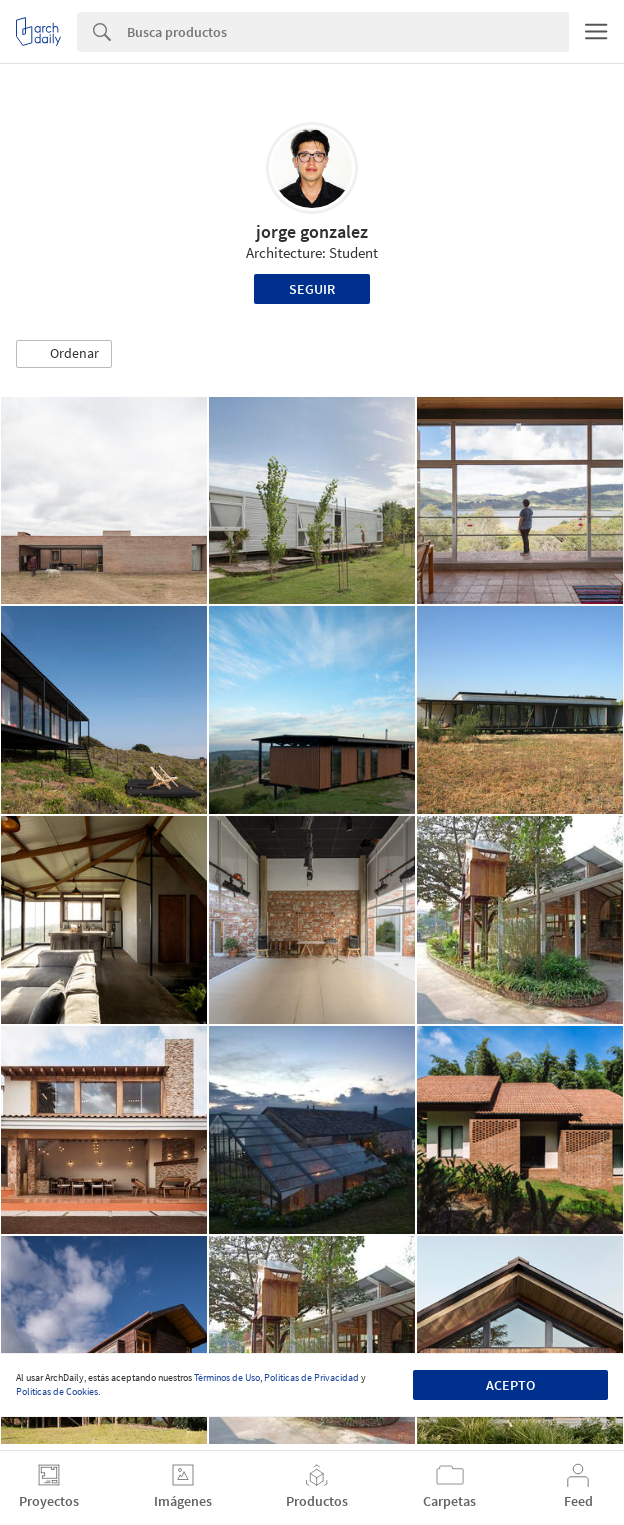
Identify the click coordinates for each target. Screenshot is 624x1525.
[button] (64, 354)
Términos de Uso (227, 1377)
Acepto (510, 1385)
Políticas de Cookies (57, 1391)
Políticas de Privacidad (311, 1377)
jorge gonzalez (312, 231)
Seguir (312, 289)
